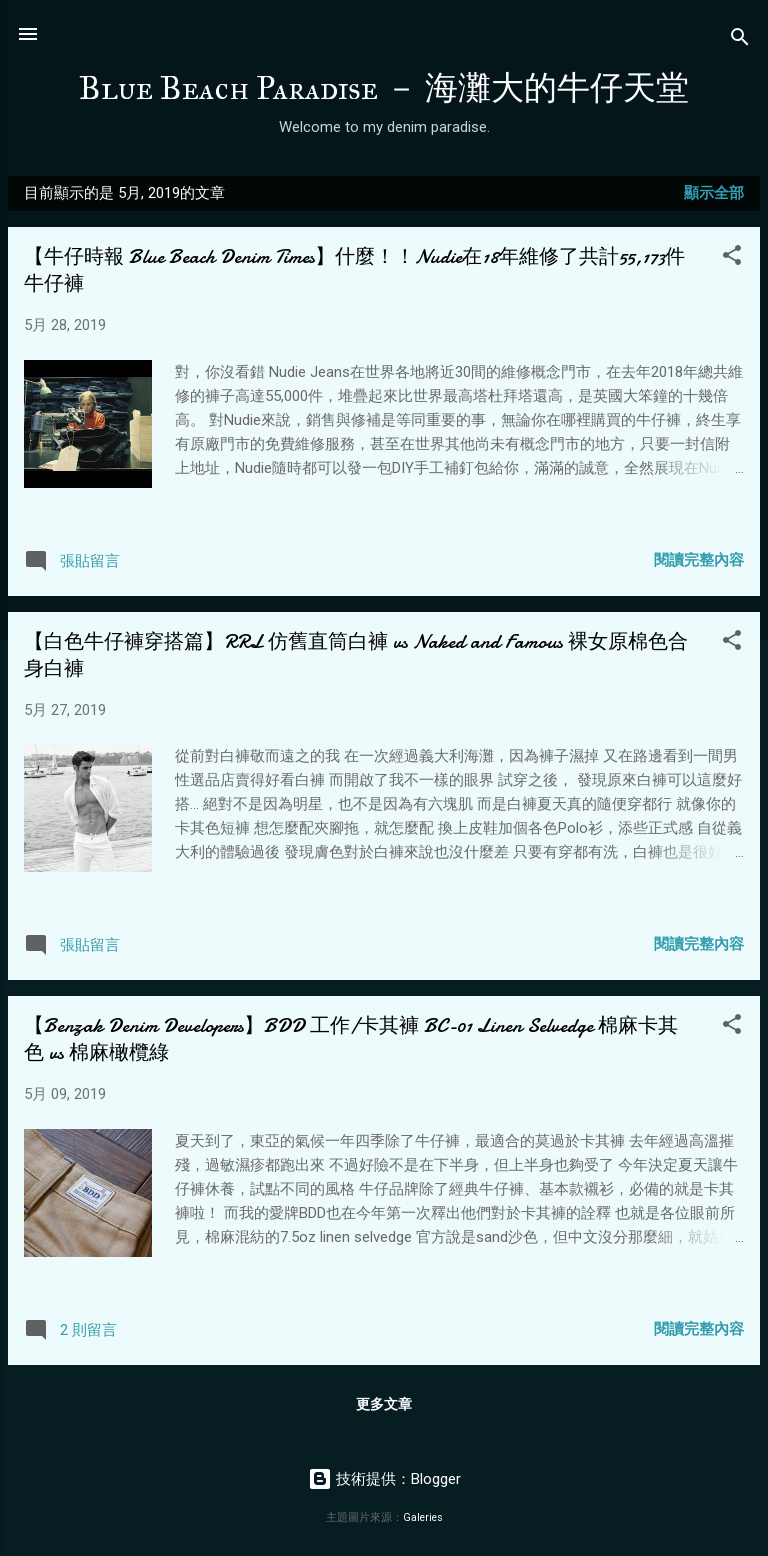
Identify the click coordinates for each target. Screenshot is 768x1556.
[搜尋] (740, 40)
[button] (732, 258)
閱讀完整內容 (699, 560)
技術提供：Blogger (384, 1479)
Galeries (423, 1517)
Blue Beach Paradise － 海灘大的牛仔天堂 (384, 88)
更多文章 (384, 1404)
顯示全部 (714, 193)
